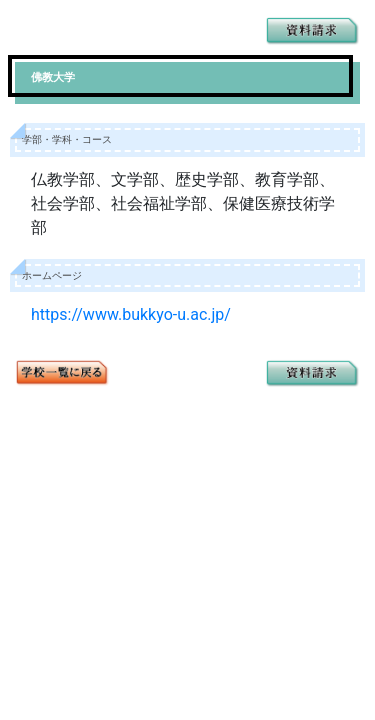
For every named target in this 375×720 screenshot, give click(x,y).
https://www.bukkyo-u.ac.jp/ (131, 314)
